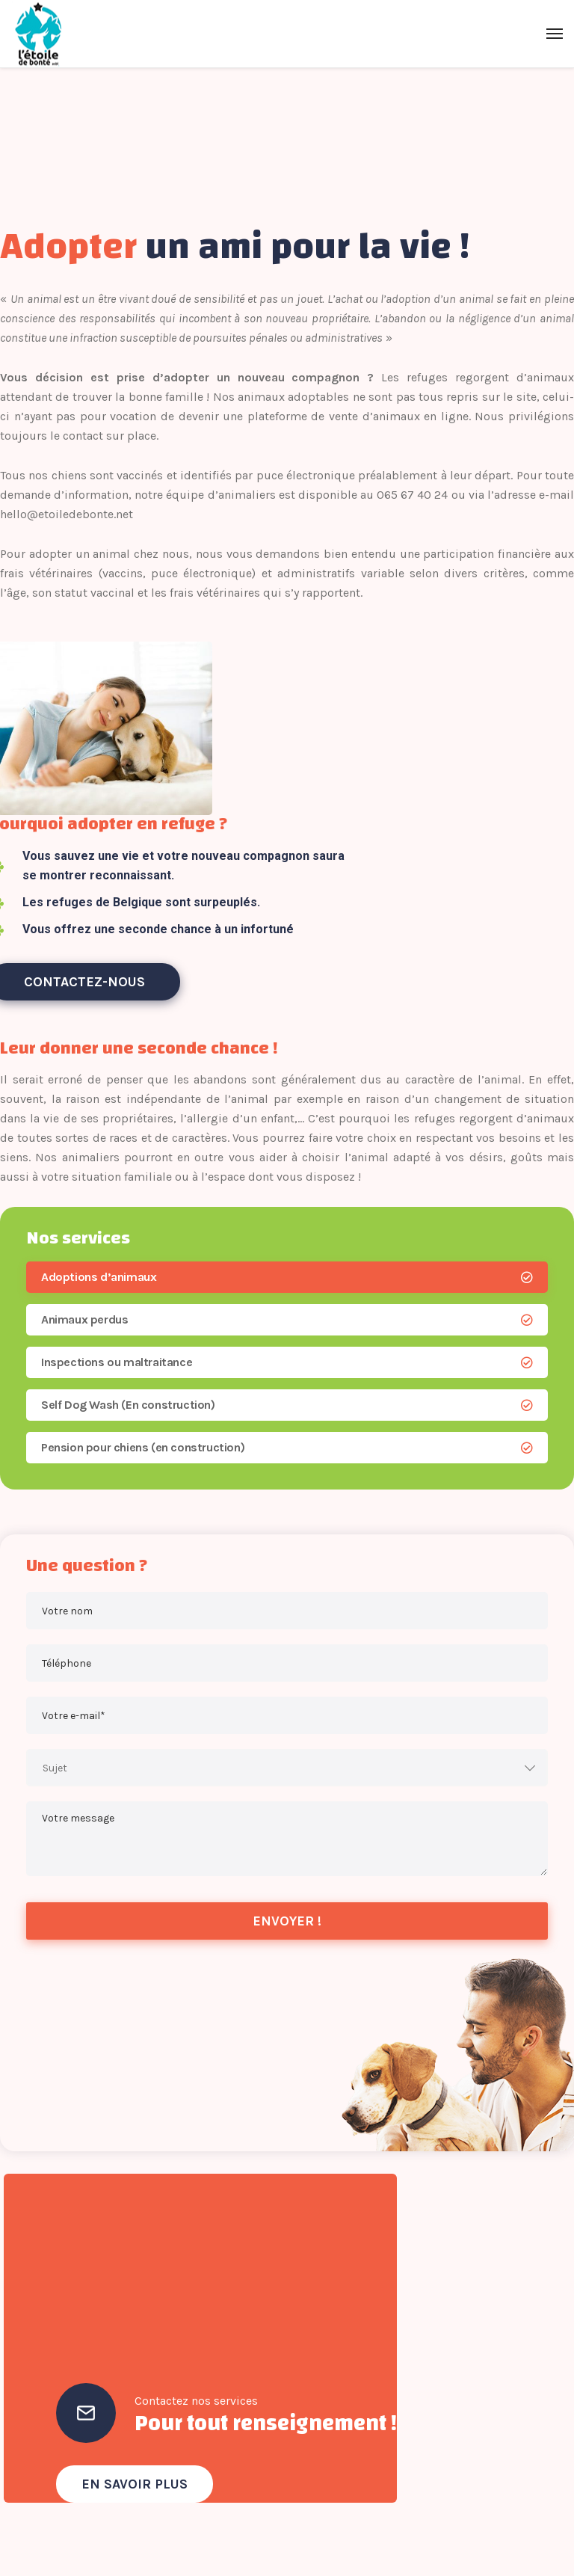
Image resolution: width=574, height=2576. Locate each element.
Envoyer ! (287, 1921)
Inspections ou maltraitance (116, 1362)
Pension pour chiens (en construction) (142, 1447)
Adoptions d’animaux (98, 1277)
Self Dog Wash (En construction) (128, 1405)
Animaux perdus (84, 1319)
